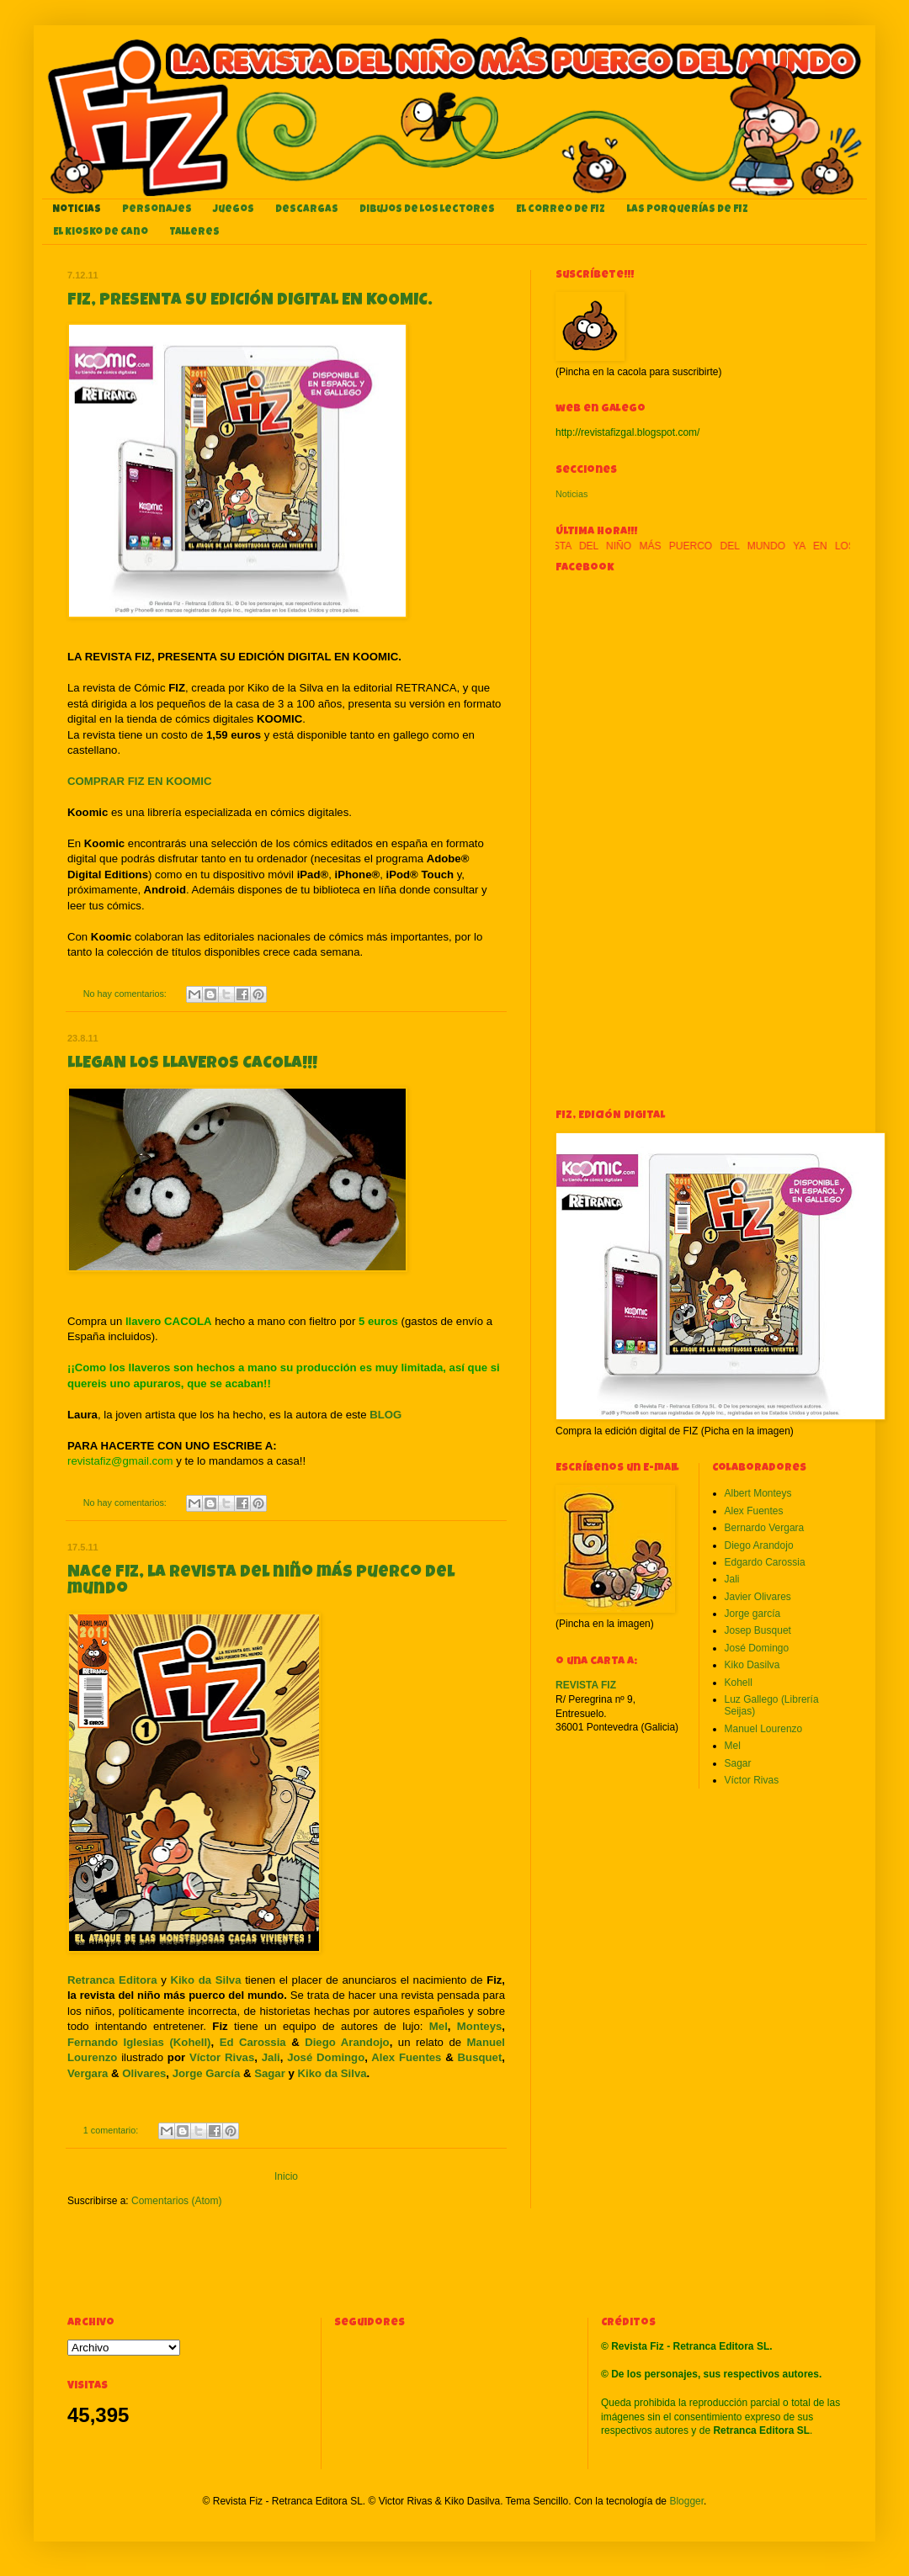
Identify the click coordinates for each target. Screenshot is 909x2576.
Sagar (269, 2073)
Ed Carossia (253, 2042)
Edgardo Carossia (765, 1562)
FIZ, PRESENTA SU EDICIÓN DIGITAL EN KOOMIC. (250, 301)
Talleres (194, 233)
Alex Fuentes (406, 2057)
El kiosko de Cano (100, 233)
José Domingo (325, 2057)
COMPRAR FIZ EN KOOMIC (139, 781)
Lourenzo (92, 2057)
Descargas (306, 210)
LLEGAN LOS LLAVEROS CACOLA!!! (192, 1064)
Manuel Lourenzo (764, 1729)
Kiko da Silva (331, 2073)
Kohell (738, 1682)
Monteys (479, 2026)
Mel (438, 2026)
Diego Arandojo (347, 2042)
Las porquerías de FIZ (687, 210)
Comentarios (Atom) (176, 2201)
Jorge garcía (753, 1613)
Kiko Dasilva (752, 1665)
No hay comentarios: (126, 994)
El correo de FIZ (560, 210)
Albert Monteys (758, 1493)
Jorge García (207, 2073)
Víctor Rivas (221, 2057)
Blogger (686, 2501)
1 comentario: (112, 2130)
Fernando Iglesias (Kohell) (139, 2042)
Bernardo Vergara (765, 1528)
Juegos (233, 210)
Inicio (286, 2176)
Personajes (157, 210)
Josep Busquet (758, 1630)
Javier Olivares (758, 1597)
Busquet (480, 2057)
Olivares (144, 2073)
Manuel (486, 2042)
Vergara (87, 2073)
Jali (271, 2057)
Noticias (76, 210)
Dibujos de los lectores (427, 210)
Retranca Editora (112, 1980)
